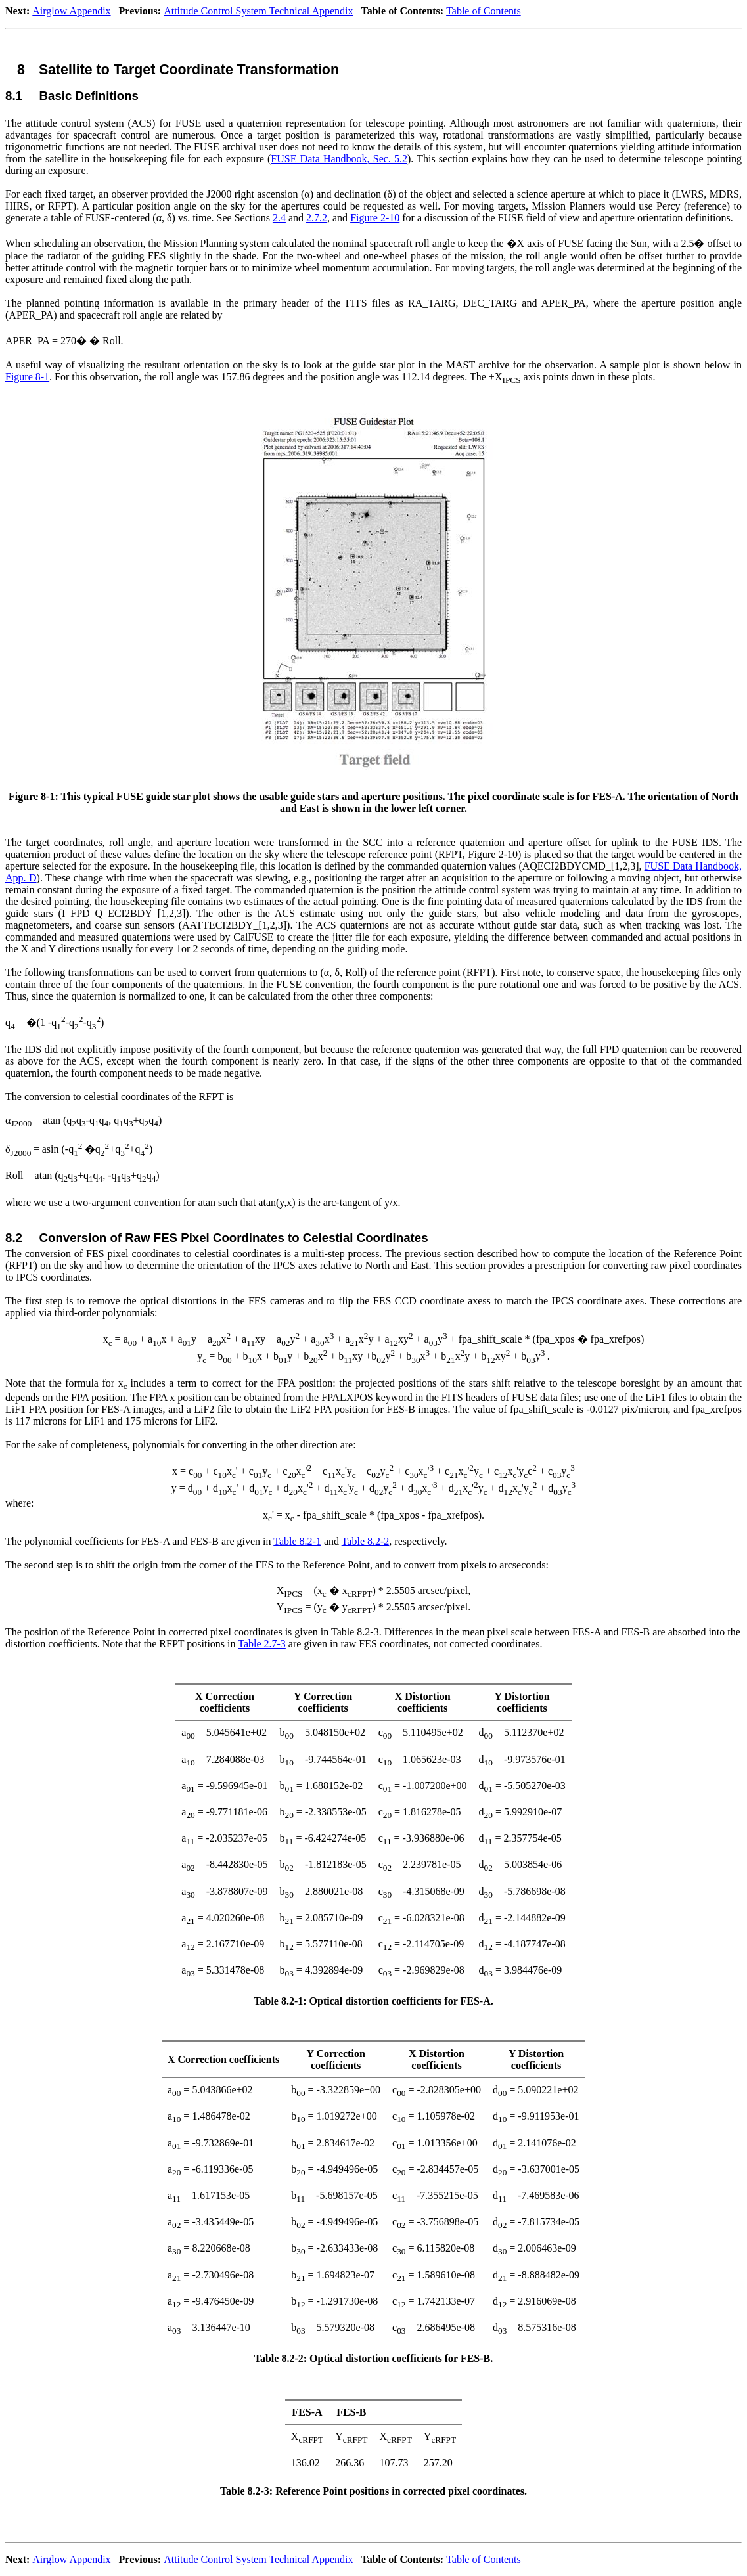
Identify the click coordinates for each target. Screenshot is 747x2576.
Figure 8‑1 (27, 376)
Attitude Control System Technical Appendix (258, 10)
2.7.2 (316, 217)
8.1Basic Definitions (72, 95)
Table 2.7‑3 (262, 1643)
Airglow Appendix (71, 10)
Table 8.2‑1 (297, 1541)
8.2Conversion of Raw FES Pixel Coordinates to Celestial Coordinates (216, 1238)
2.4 (279, 217)
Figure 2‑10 (374, 217)
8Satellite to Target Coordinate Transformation (178, 70)
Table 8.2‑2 (366, 1541)
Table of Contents (483, 10)
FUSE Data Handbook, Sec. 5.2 (339, 158)
